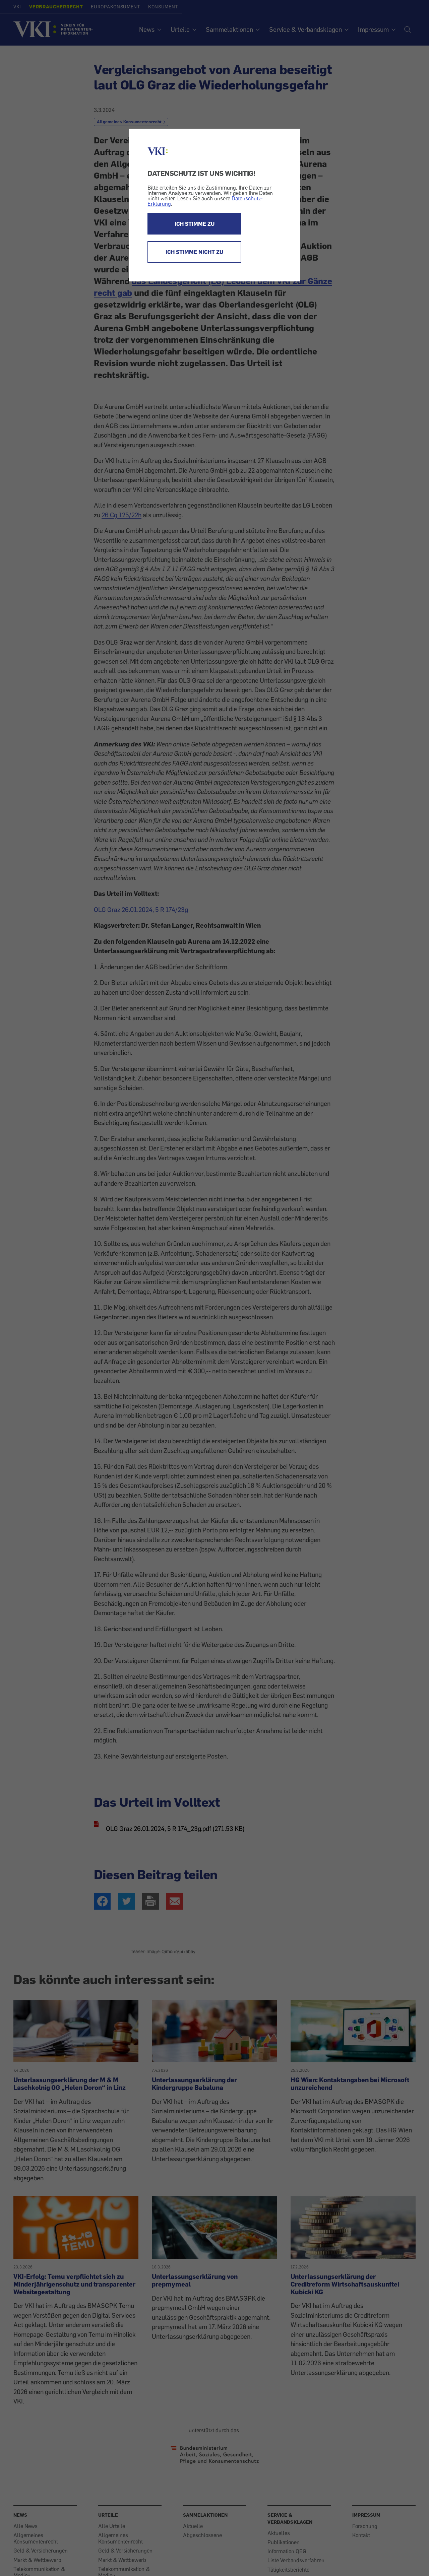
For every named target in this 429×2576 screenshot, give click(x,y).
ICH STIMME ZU (194, 223)
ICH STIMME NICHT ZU (194, 252)
